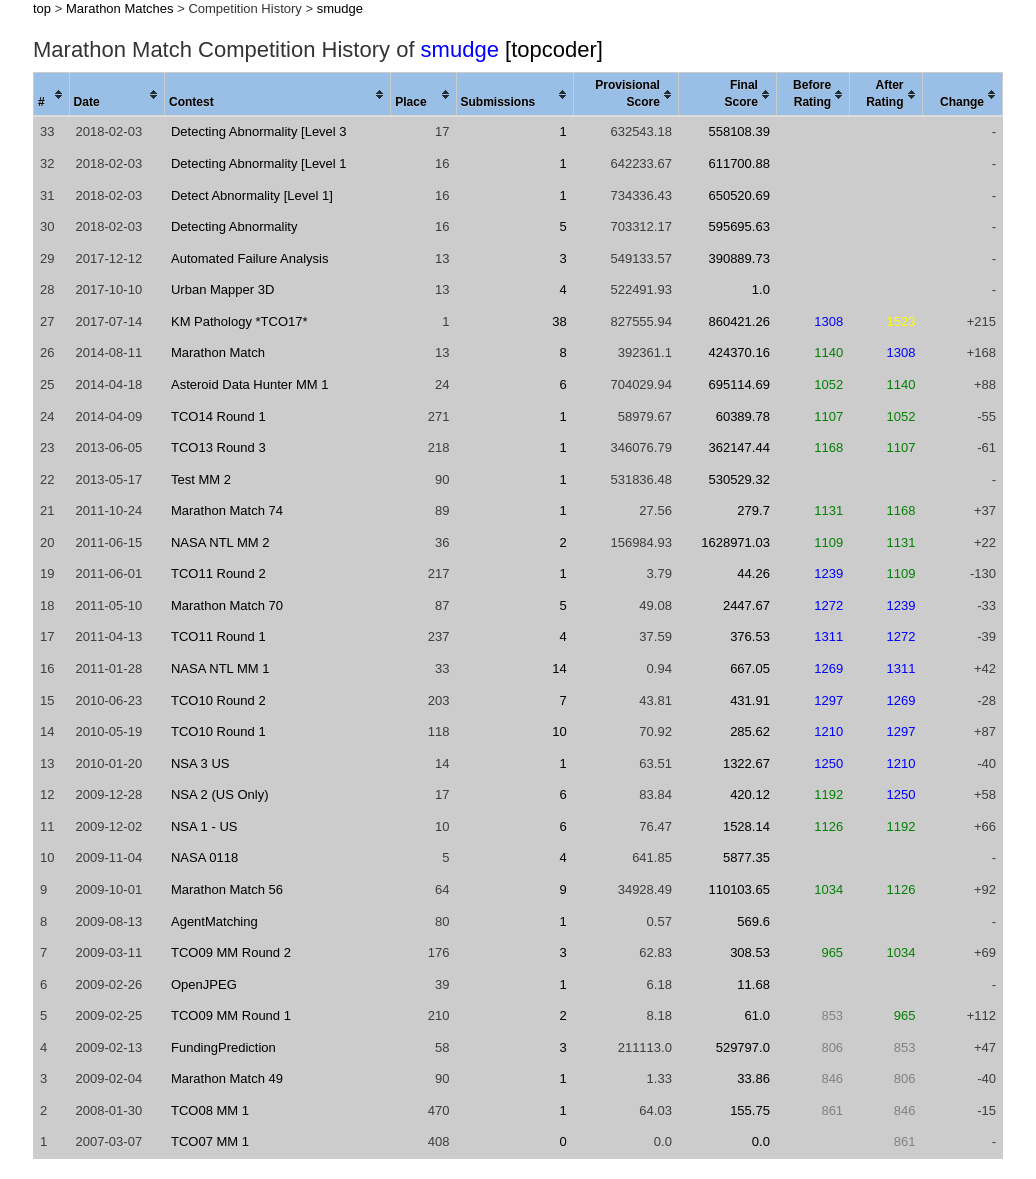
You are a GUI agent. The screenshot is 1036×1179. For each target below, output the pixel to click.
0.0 (761, 1141)
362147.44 (738, 447)
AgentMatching (214, 921)
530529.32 (738, 479)
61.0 (757, 1015)
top (42, 8)
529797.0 (743, 1047)
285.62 (750, 731)
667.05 (750, 668)
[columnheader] (52, 95)
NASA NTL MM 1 (220, 668)
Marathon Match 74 (227, 510)
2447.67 (746, 605)
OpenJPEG (204, 984)
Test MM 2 (201, 479)
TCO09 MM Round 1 (231, 1015)
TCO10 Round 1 (218, 731)
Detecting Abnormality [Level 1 (259, 163)
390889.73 (738, 258)
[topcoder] (554, 49)
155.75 (750, 1110)
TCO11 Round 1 (218, 636)
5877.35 (746, 857)
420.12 (750, 794)
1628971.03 (735, 542)
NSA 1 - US (204, 826)
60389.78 (743, 416)
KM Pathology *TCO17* (239, 321)
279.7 (753, 510)
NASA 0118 (204, 857)
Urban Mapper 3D (222, 289)
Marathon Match (218, 352)
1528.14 (746, 826)
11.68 (753, 984)
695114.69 (738, 384)
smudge (340, 8)
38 (559, 321)
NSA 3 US (200, 763)
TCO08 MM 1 (210, 1110)
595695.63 (738, 226)
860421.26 (738, 321)
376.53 (750, 636)
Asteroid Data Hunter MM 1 (250, 384)
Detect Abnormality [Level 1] (252, 195)
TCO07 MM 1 (210, 1141)
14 (559, 668)
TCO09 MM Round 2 (231, 952)
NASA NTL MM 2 (220, 542)
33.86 (753, 1078)
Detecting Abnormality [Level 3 (259, 131)
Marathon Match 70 (227, 605)
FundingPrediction (223, 1047)
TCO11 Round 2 (218, 573)
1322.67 (746, 763)
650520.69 (738, 195)
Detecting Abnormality (234, 226)
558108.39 (738, 131)
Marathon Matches (120, 8)
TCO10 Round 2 (218, 700)
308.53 (750, 952)
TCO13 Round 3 (218, 447)
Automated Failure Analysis (250, 258)
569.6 (753, 921)
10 (559, 731)
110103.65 (738, 889)
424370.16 (738, 352)
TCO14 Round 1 (218, 416)
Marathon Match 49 (227, 1078)
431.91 (750, 700)
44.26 (753, 573)
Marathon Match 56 (227, 889)
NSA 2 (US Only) (220, 794)
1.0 (761, 289)
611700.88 (738, 163)
